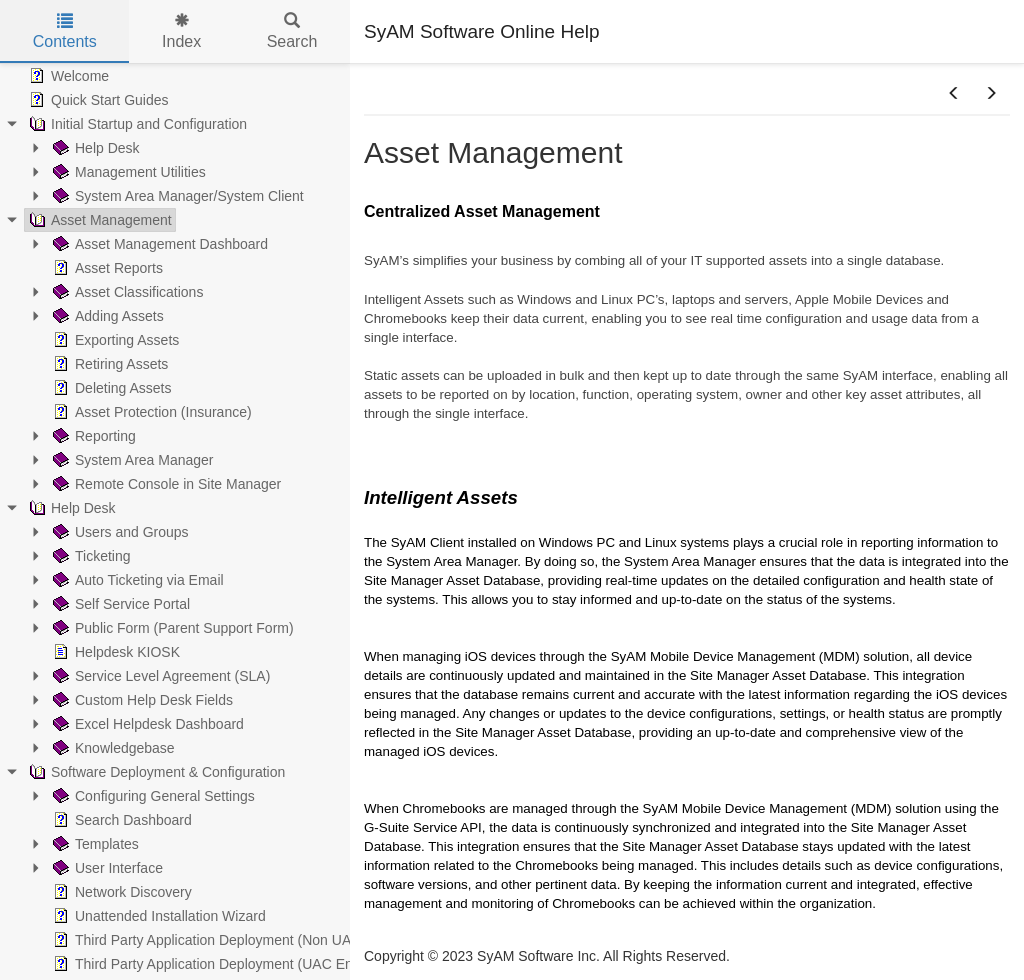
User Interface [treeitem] (106, 868)
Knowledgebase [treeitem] (112, 748)
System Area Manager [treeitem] (131, 460)
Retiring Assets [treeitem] (108, 364)
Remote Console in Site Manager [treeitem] (165, 484)
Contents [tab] (65, 31)
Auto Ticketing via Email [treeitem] (136, 580)
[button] (954, 94)
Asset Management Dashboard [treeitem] (158, 244)
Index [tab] (181, 31)
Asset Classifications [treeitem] (126, 292)
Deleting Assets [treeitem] (110, 388)
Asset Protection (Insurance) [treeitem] (150, 412)
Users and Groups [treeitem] (119, 532)
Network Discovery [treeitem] (120, 892)
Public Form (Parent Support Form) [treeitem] (171, 628)
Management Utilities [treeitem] (127, 172)
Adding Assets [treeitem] (106, 316)
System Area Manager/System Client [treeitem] (176, 196)
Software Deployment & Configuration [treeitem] (155, 772)
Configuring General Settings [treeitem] (152, 796)
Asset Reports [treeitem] (106, 268)
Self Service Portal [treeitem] (119, 604)
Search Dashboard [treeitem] (120, 820)
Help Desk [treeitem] (94, 148)
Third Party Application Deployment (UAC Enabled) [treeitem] (220, 964)
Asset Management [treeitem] (98, 220)
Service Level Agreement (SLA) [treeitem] (159, 676)
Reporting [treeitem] (92, 436)
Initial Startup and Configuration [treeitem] (136, 124)
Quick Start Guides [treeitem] (97, 100)
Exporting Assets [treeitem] (114, 340)
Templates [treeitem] (94, 844)
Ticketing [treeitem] (90, 556)
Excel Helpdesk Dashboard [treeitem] (146, 724)
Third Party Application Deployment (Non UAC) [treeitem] (207, 940)
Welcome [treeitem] (67, 76)
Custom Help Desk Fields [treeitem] (141, 700)
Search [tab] (292, 31)
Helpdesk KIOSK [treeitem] (114, 652)
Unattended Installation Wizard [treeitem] (157, 916)
